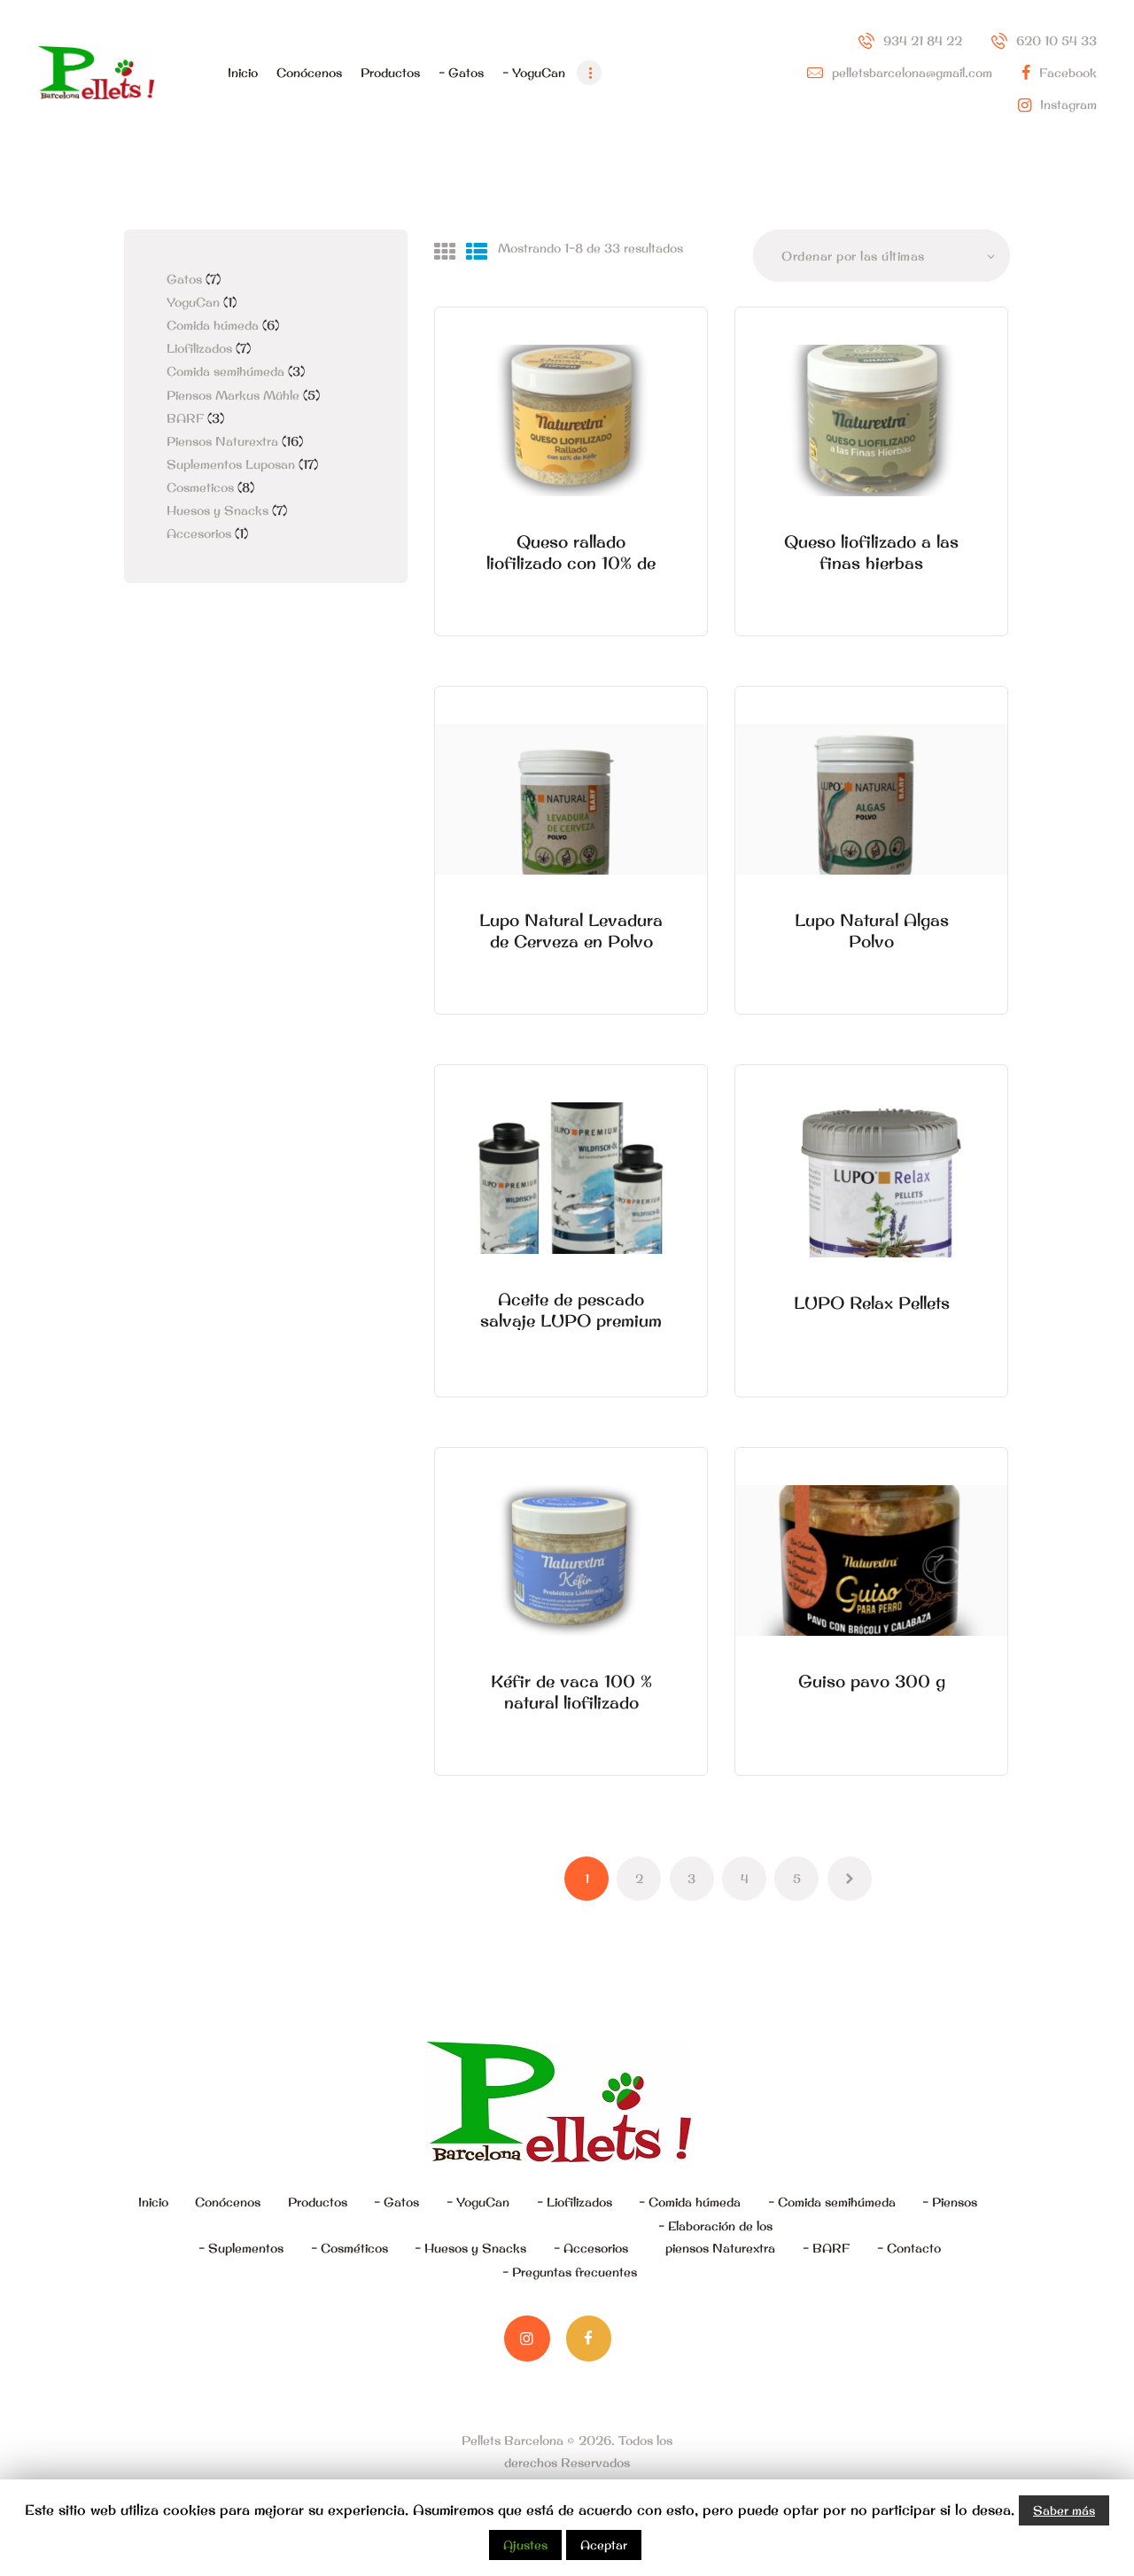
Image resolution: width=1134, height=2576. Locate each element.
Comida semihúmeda (225, 371)
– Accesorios (591, 2248)
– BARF (826, 2248)
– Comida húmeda (690, 2202)
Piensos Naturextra (222, 441)
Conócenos (227, 2202)
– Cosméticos (349, 2248)
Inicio (153, 2202)
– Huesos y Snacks (470, 2248)
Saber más (1064, 2510)
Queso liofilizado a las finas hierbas (871, 552)
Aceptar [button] (603, 2545)
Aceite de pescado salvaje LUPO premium (571, 1309)
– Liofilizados (574, 2202)
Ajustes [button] (525, 2545)
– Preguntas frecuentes (569, 2272)
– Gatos (396, 2202)
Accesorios (199, 533)
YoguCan (193, 302)
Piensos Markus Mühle (233, 395)
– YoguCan (478, 2202)
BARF (185, 418)
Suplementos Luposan (231, 464)
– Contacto (909, 2248)
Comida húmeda (213, 325)
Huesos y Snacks (217, 510)
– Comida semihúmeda (832, 2202)
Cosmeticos (200, 487)
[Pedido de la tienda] (881, 256)
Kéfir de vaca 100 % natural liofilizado (571, 1691)
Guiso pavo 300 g (871, 1681)
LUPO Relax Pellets (872, 1302)
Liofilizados (199, 348)
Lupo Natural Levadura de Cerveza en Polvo (571, 930)
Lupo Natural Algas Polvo (872, 930)
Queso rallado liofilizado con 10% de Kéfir (571, 563)
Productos (317, 2202)
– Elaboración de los (717, 2239)
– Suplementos (241, 2248)
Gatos (184, 279)
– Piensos (949, 2202)
